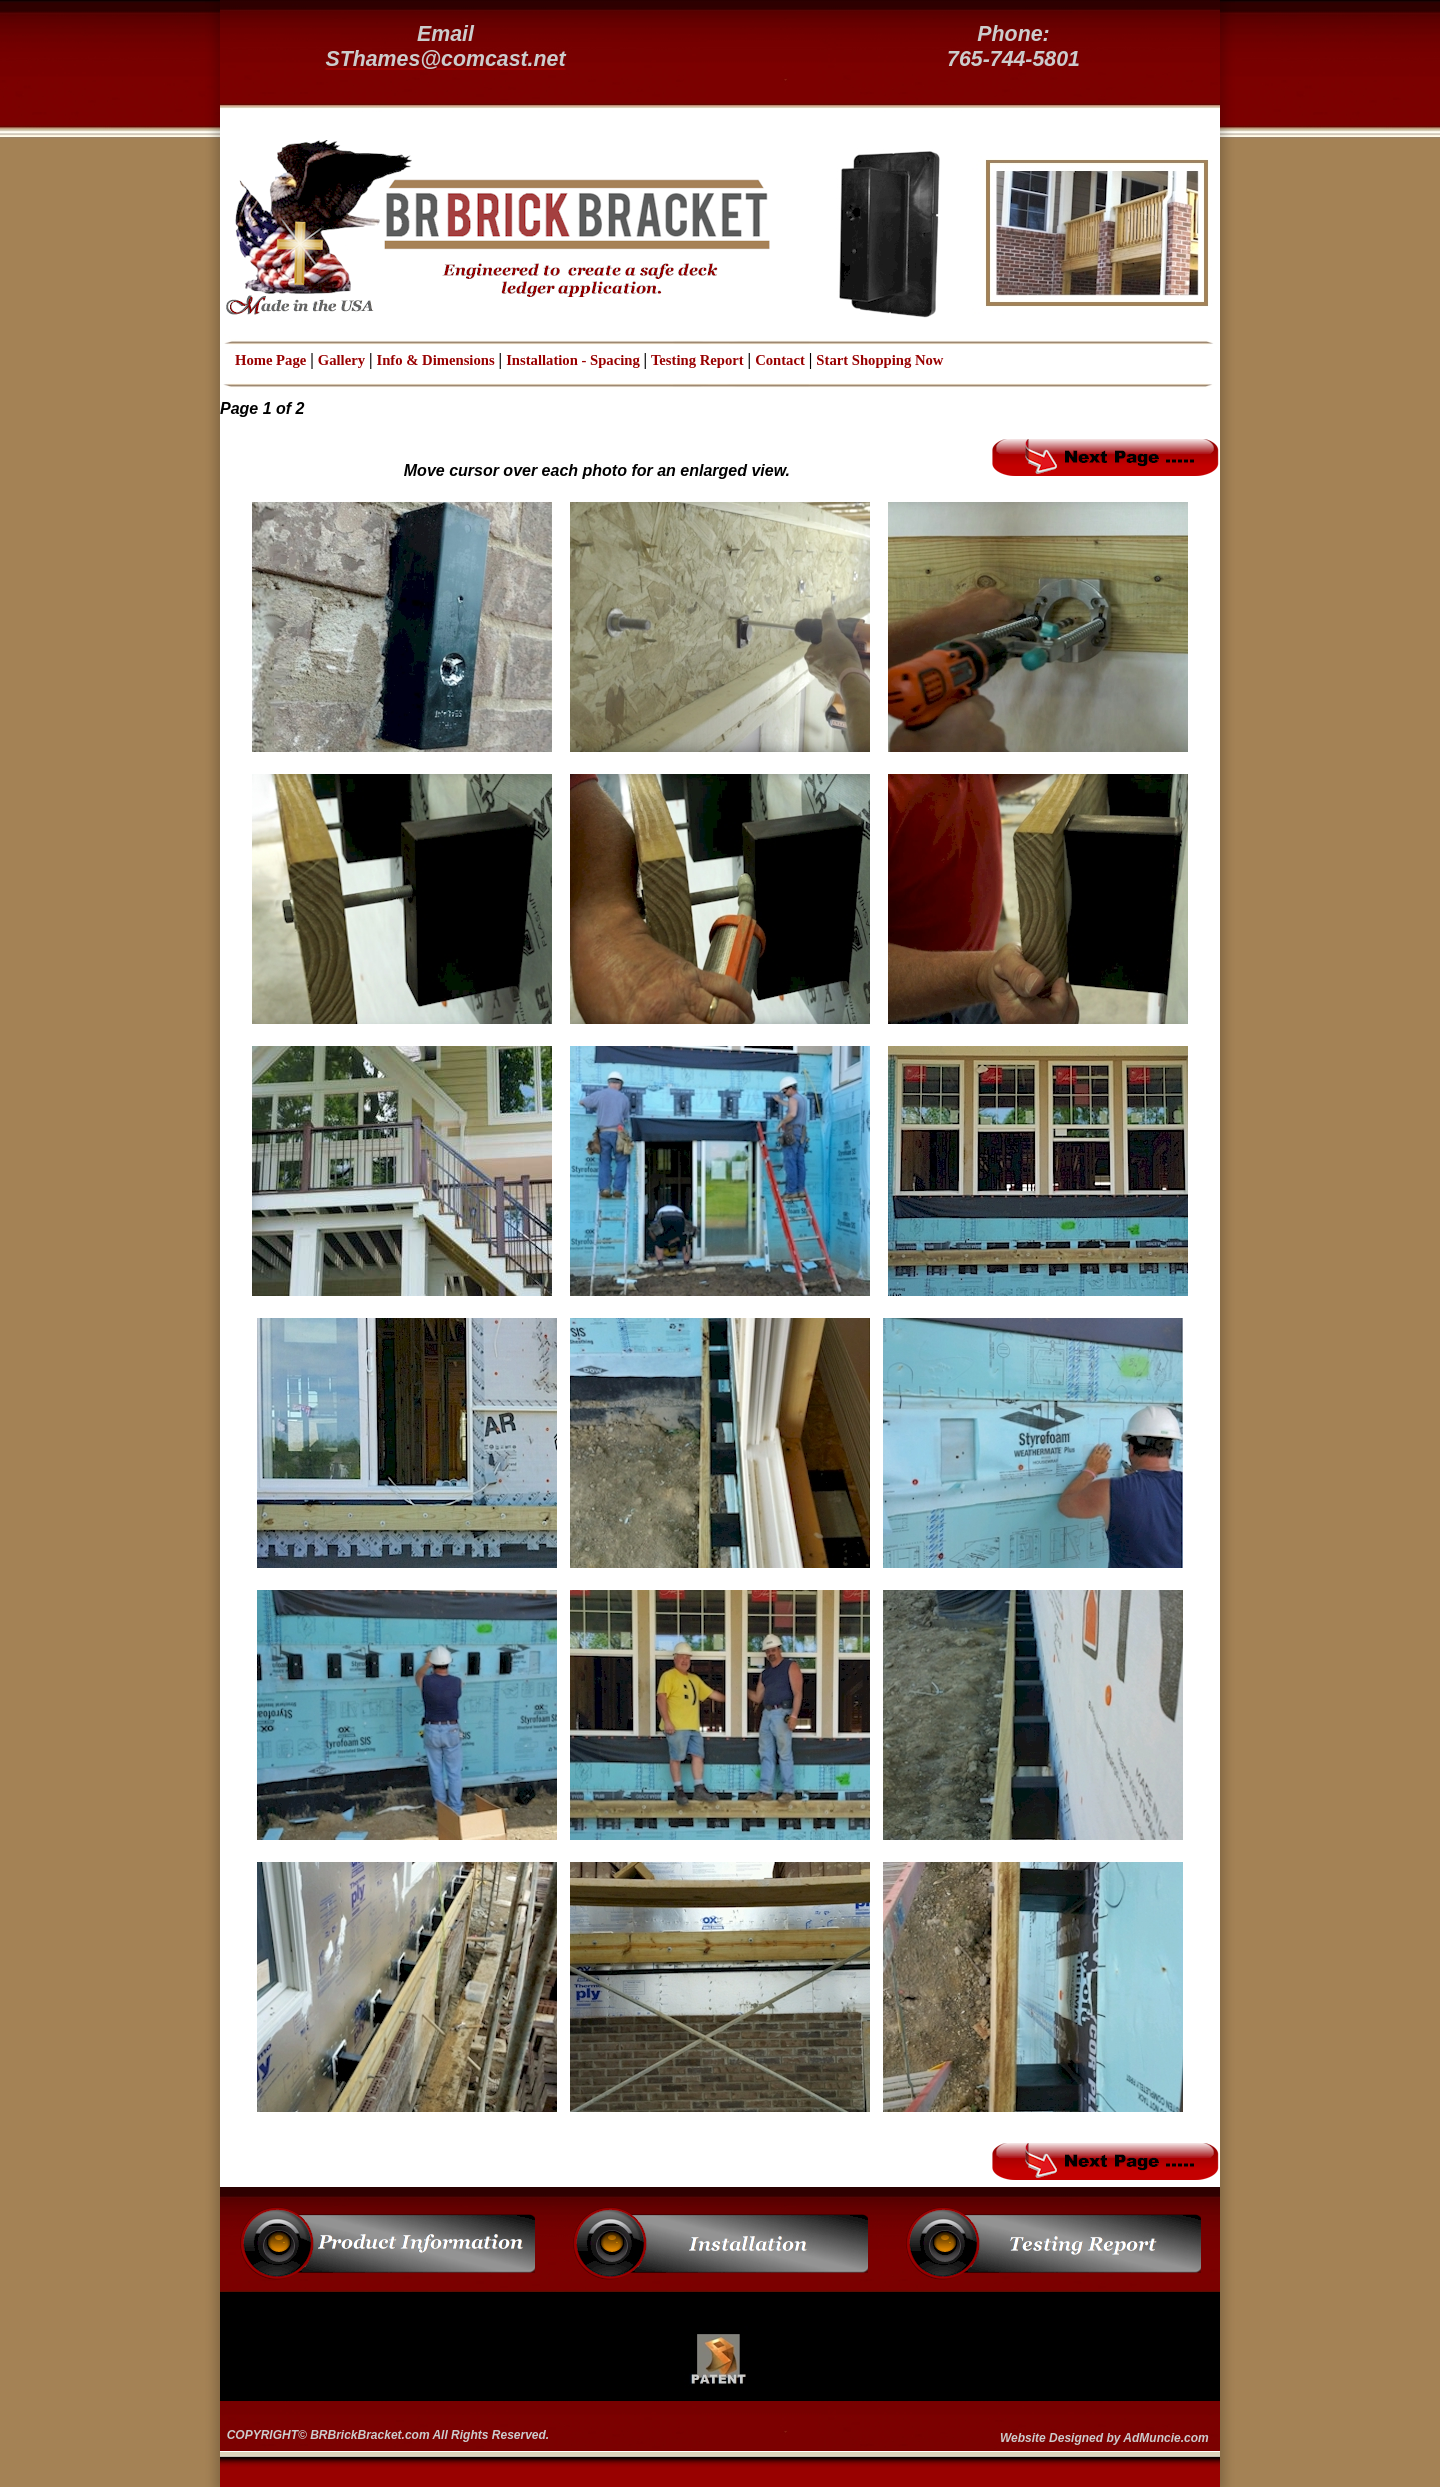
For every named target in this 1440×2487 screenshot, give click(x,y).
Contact (780, 360)
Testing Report (697, 360)
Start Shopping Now (879, 360)
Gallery (341, 360)
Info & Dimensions (436, 360)
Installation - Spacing (574, 360)
